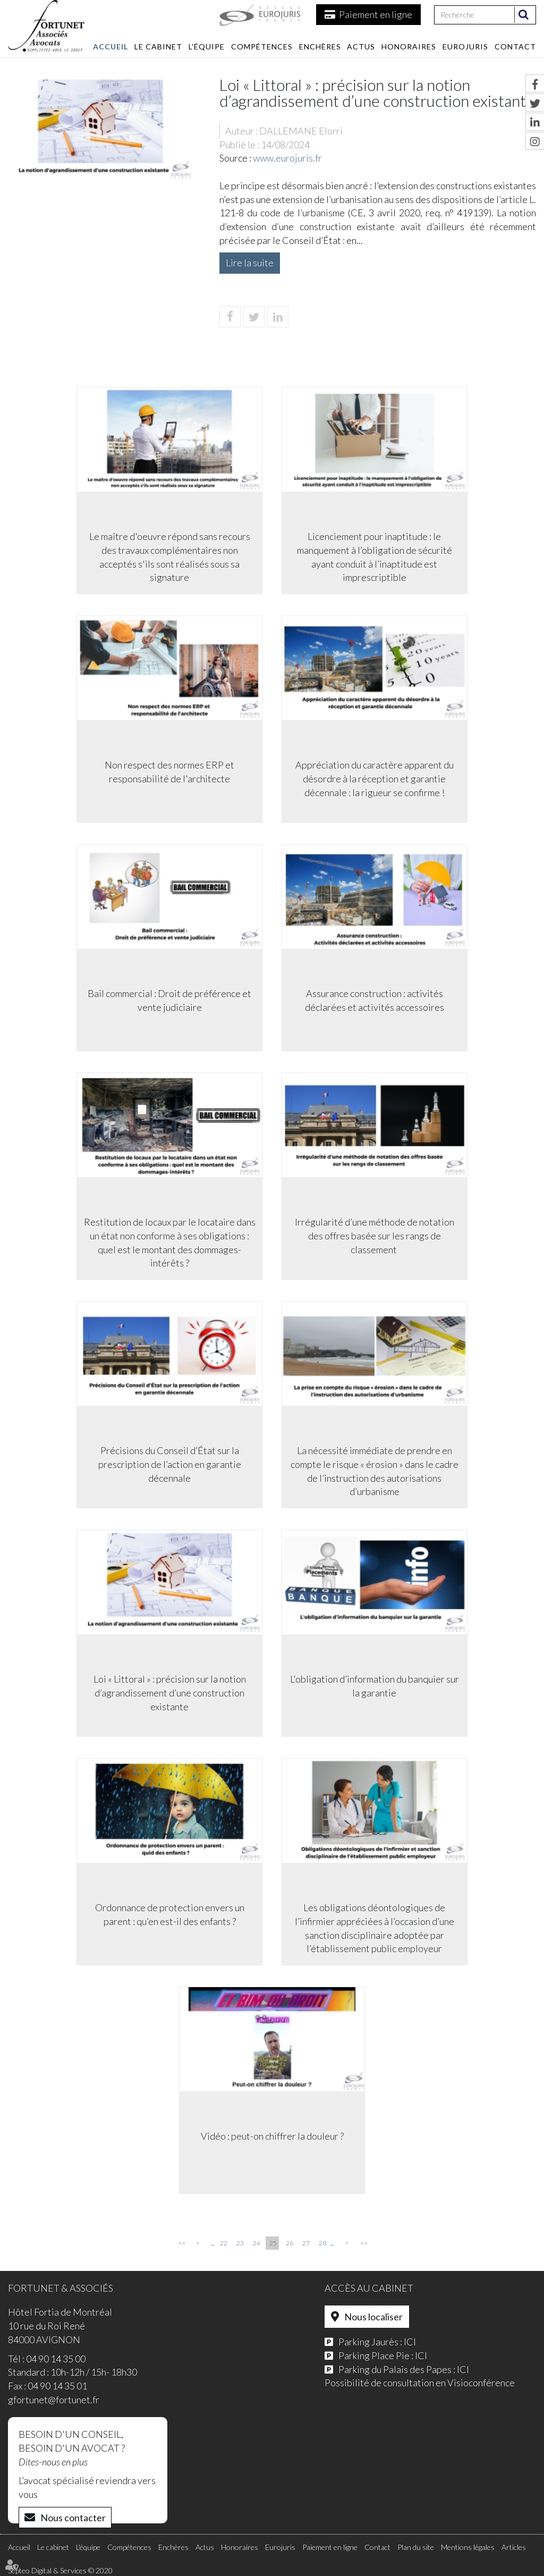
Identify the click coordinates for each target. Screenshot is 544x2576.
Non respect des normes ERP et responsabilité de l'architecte (168, 773)
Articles (514, 2547)
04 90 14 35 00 (56, 2358)
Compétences (262, 46)
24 (256, 2243)
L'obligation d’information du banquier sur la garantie (375, 1687)
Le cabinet (158, 46)
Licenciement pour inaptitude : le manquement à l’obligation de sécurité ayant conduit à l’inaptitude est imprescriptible (375, 557)
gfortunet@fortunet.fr (53, 2399)
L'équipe (207, 46)
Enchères (320, 46)
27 (306, 2243)
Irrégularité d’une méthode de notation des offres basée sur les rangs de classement (375, 1236)
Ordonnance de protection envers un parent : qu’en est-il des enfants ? (168, 1915)
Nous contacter (73, 2517)
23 (240, 2243)
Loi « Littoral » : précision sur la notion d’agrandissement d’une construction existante (168, 1693)
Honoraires (408, 46)
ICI (410, 2341)
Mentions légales (468, 2547)
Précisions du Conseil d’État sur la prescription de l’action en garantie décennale (168, 1465)
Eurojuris (465, 46)
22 (223, 2243)
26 (289, 2243)
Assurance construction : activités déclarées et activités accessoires (375, 1001)
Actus (361, 46)
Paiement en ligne (375, 14)
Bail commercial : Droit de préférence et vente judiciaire (168, 1001)
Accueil (110, 46)
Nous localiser (373, 2316)
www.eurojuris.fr (287, 158)
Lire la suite (250, 262)
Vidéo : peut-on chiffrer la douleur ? (272, 2137)
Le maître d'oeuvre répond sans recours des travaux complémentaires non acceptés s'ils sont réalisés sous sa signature (168, 557)
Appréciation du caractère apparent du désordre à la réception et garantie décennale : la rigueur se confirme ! (375, 779)
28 (322, 2243)
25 (273, 2243)
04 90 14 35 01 (57, 2386)
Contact (515, 46)
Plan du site (415, 2547)
